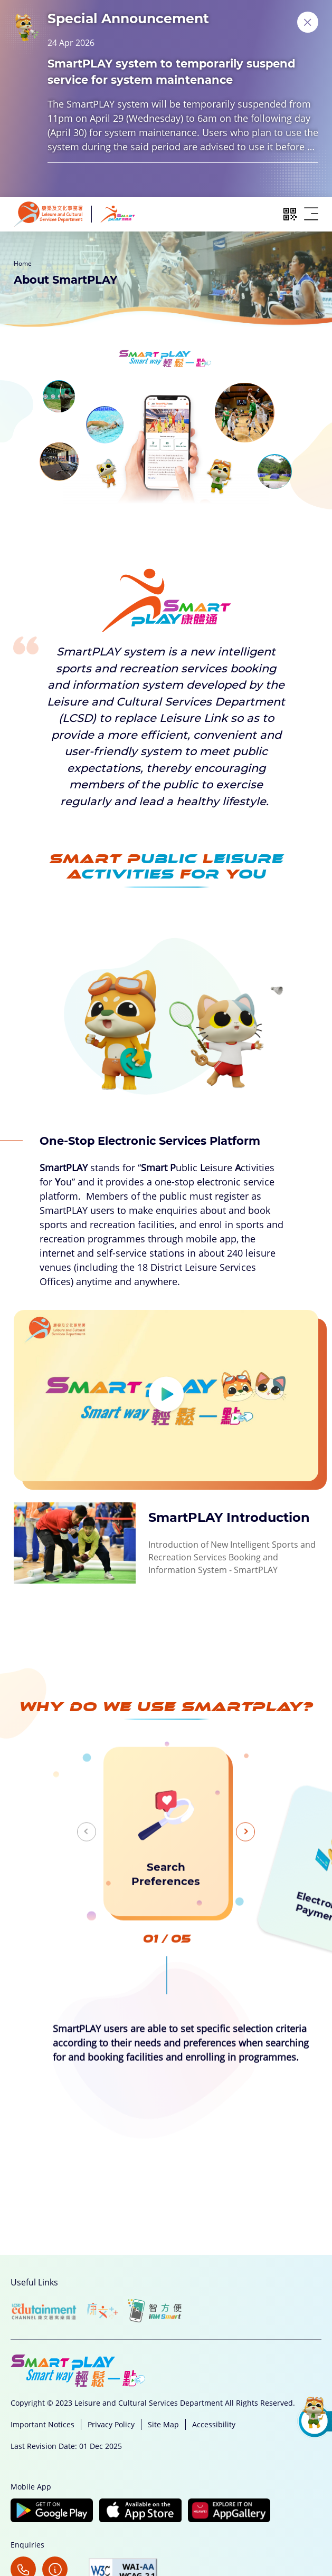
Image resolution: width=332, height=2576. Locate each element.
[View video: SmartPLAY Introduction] (166, 1447)
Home (23, 263)
